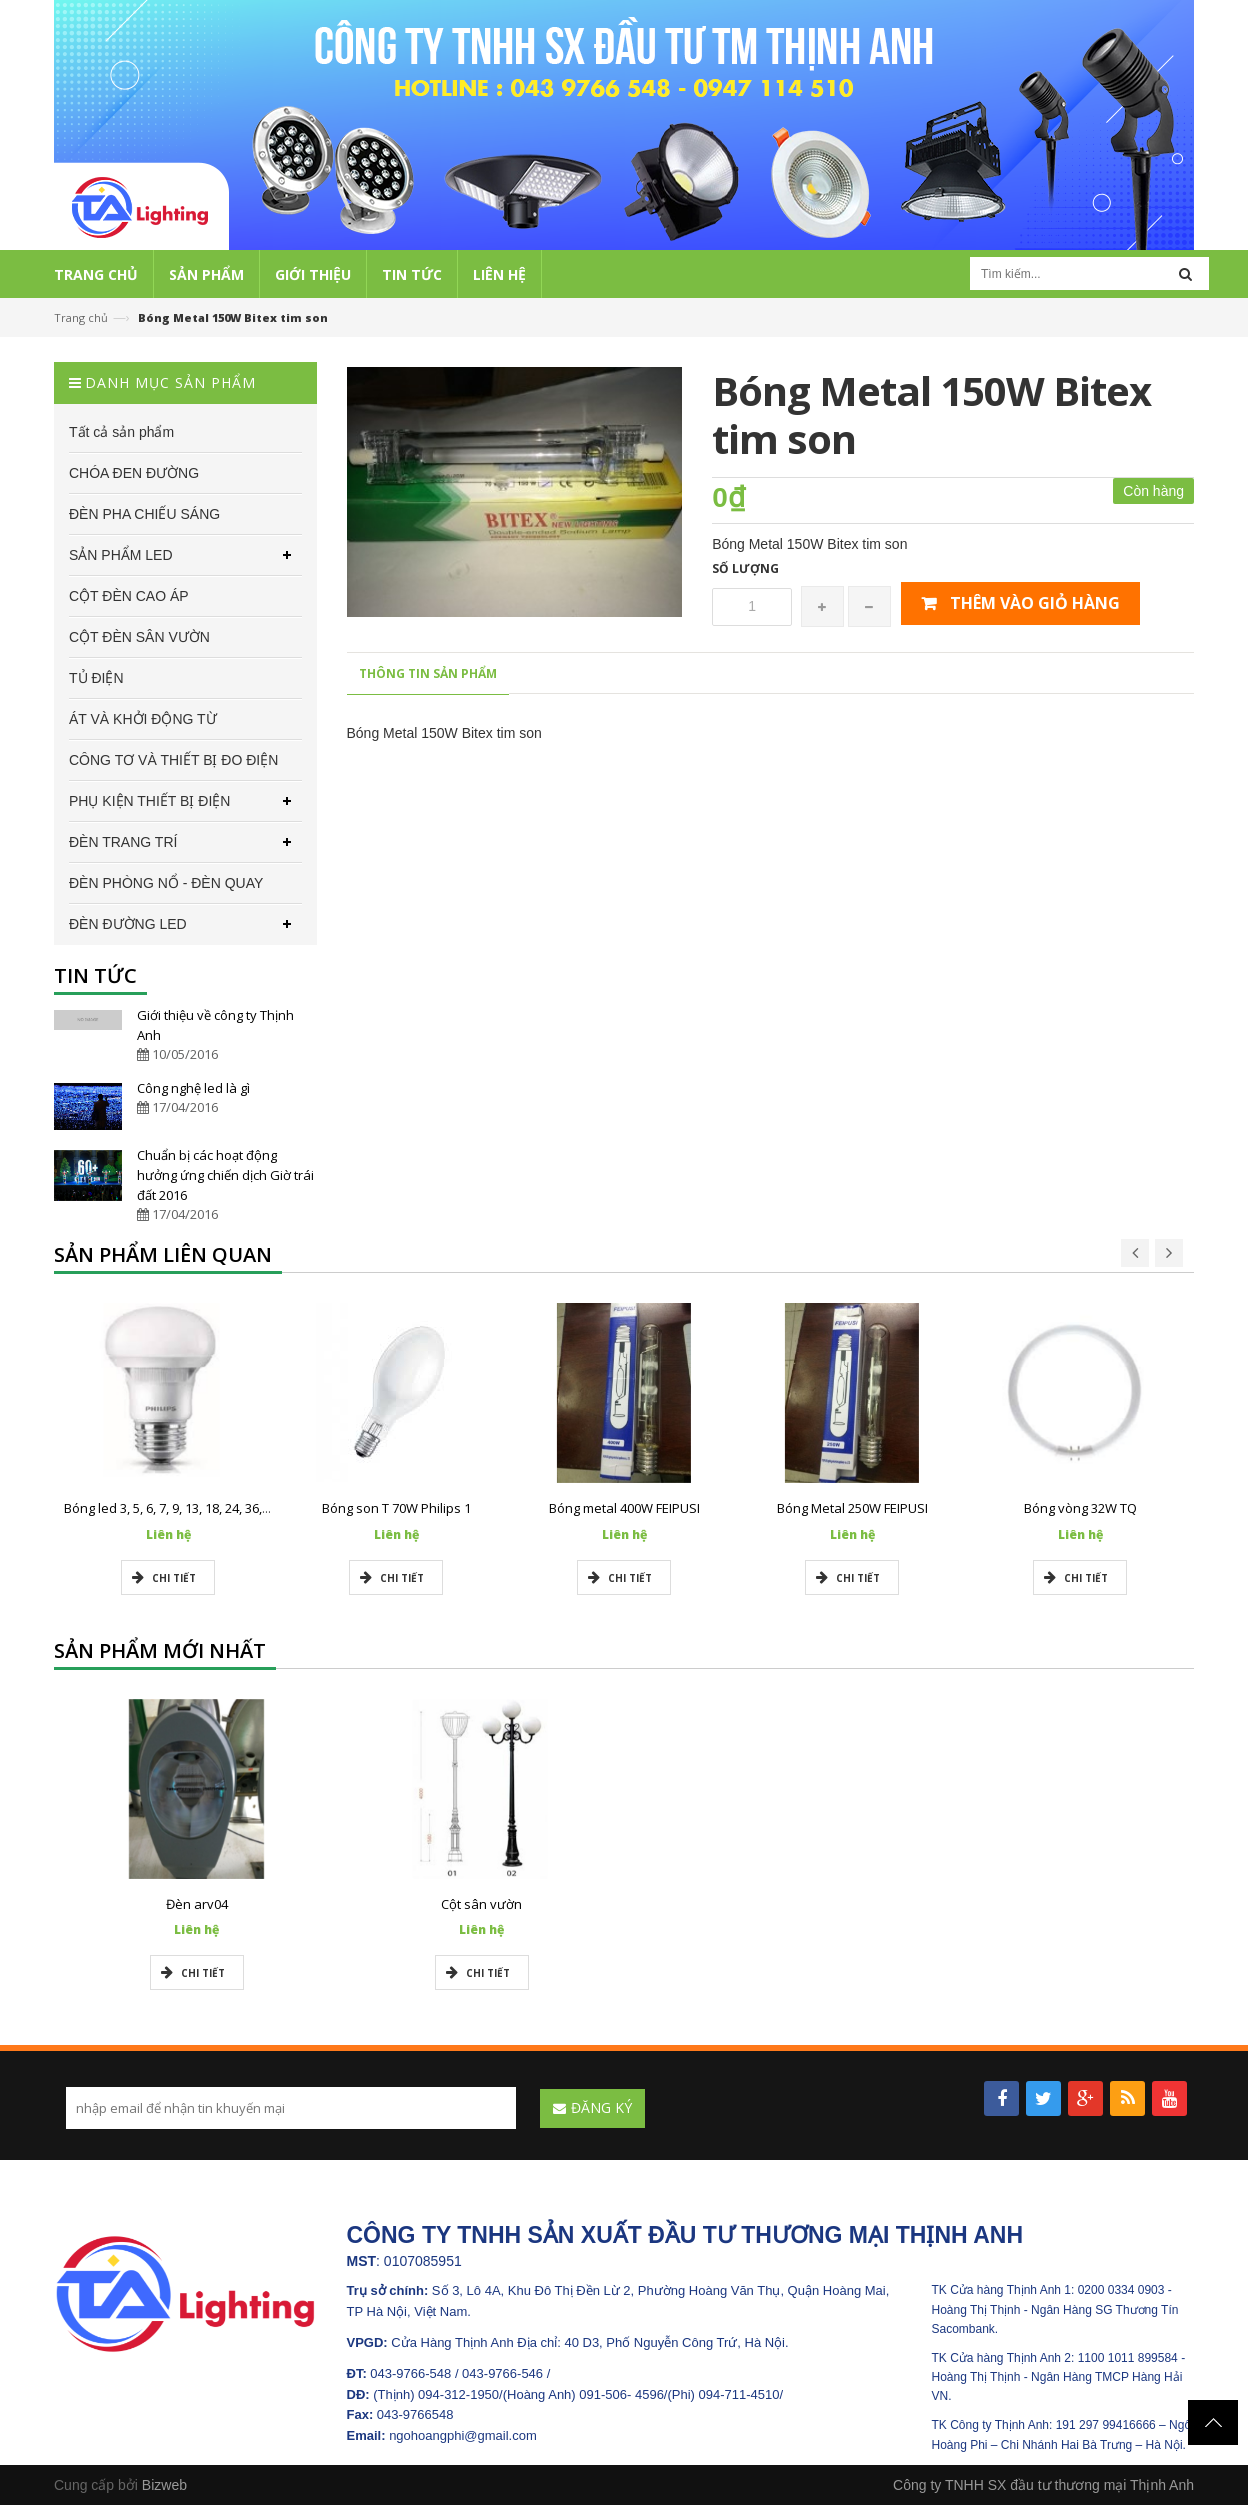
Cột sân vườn (481, 1904)
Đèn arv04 (197, 1904)
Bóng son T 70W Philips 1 (396, 1508)
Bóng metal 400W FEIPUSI (624, 1508)
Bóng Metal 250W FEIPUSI (852, 1508)
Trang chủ (81, 317)
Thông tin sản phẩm (428, 673)
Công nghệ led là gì (193, 1088)
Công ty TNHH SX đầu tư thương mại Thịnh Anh (1043, 2485)
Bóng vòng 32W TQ (1080, 1508)
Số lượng (745, 568)
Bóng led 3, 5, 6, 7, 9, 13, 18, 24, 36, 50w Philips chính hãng (233, 1508)
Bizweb (164, 2485)
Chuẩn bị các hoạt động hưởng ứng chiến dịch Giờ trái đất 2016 (225, 1175)
